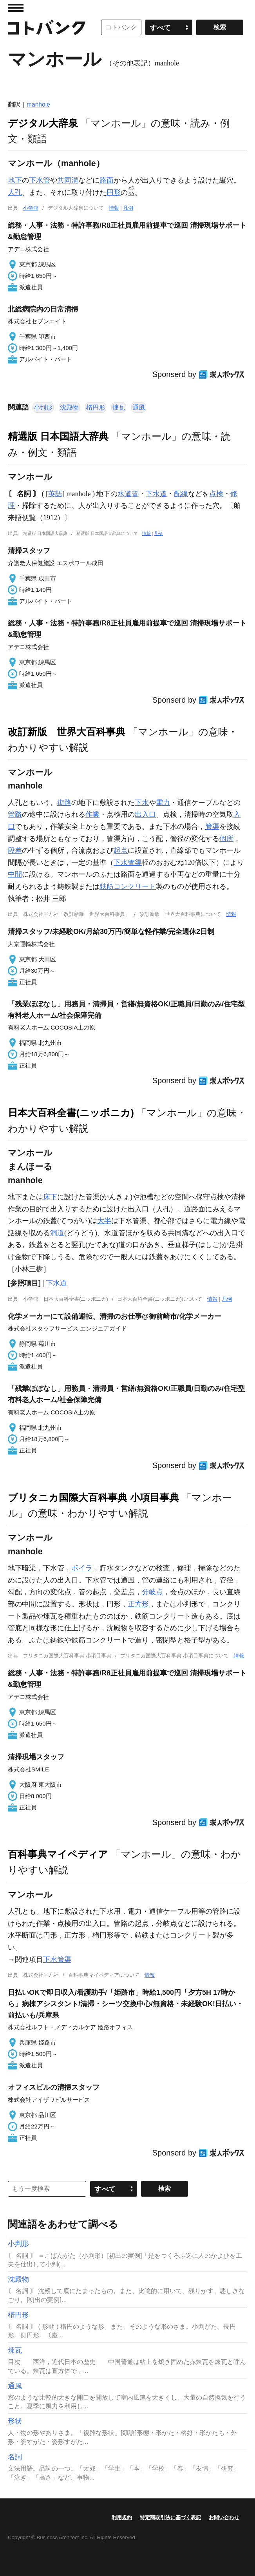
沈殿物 (69, 407)
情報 (114, 208)
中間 (15, 874)
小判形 (43, 407)
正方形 (138, 1604)
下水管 (39, 180)
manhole (38, 104)
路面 (106, 180)
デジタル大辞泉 (43, 123)
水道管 (128, 494)
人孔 (15, 192)
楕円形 (95, 407)
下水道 (156, 494)
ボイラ (81, 1568)
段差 (15, 850)
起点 (121, 850)
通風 (138, 407)
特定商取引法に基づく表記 (170, 2517)
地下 (15, 180)
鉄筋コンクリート (127, 886)
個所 (226, 839)
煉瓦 (118, 407)
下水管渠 (128, 863)
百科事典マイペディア (58, 1854)
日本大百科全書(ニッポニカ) (71, 1112)
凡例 (128, 208)
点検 (216, 494)
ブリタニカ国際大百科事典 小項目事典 (93, 1497)
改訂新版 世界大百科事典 (66, 731)
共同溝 (67, 180)
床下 (50, 1197)
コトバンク (46, 27)
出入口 (145, 814)
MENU (16, 8)
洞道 (57, 1233)
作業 (92, 814)
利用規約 (122, 2517)
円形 (114, 192)
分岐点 (152, 1592)
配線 (181, 494)
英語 (55, 494)
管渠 (212, 826)
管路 (15, 814)
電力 (163, 803)
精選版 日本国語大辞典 (58, 436)
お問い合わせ (224, 2517)
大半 (104, 1221)
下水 (142, 803)
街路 (64, 803)
